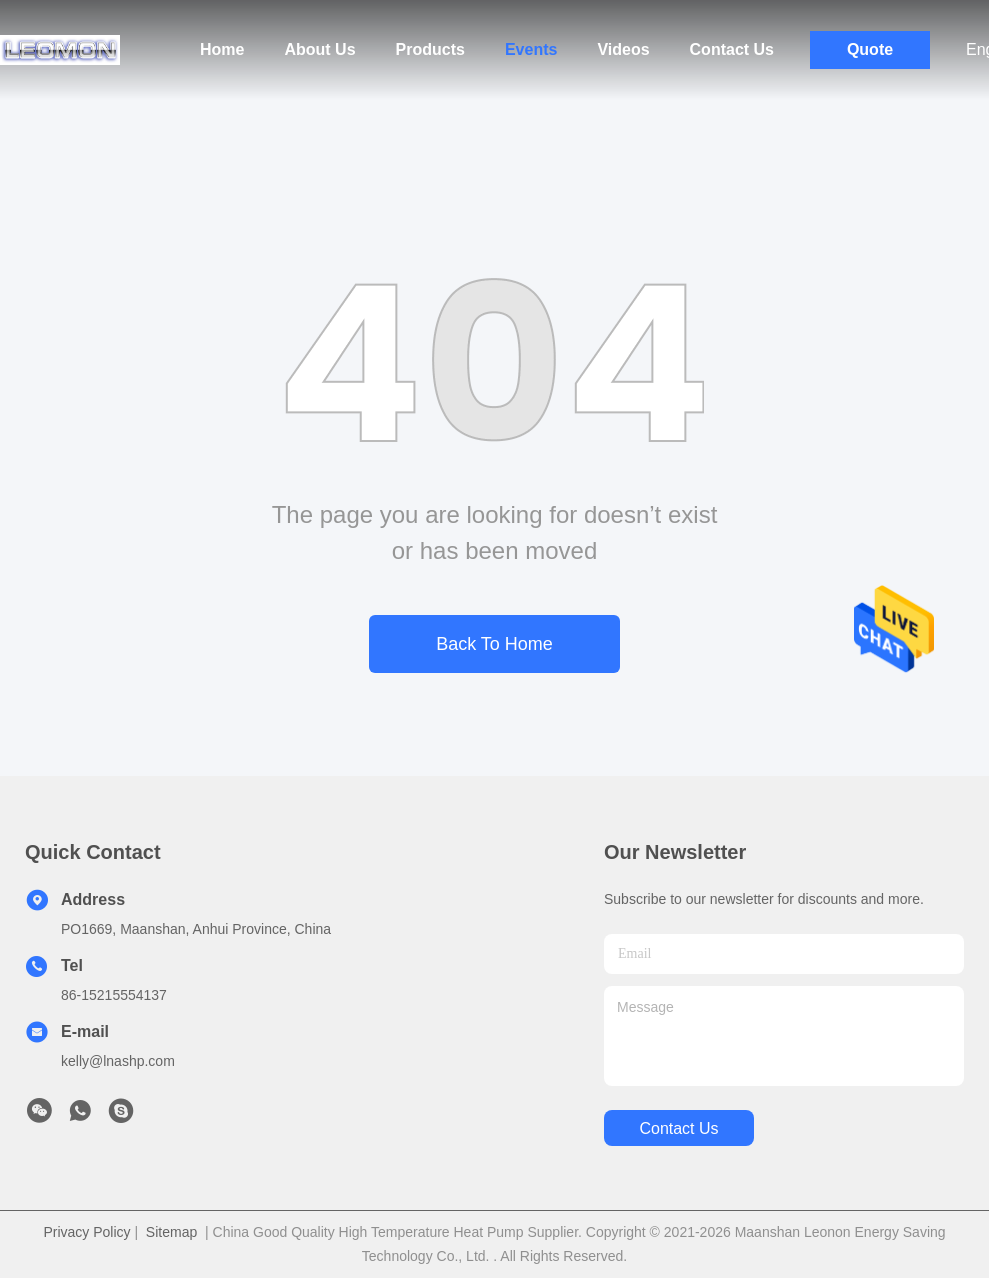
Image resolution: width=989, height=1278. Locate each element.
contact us (678, 1128)
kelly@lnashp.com (118, 1061)
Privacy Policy (86, 1232)
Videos (623, 49)
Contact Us (732, 49)
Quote (870, 49)
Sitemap (171, 1232)
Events (531, 49)
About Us (319, 49)
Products (430, 49)
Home (222, 49)
